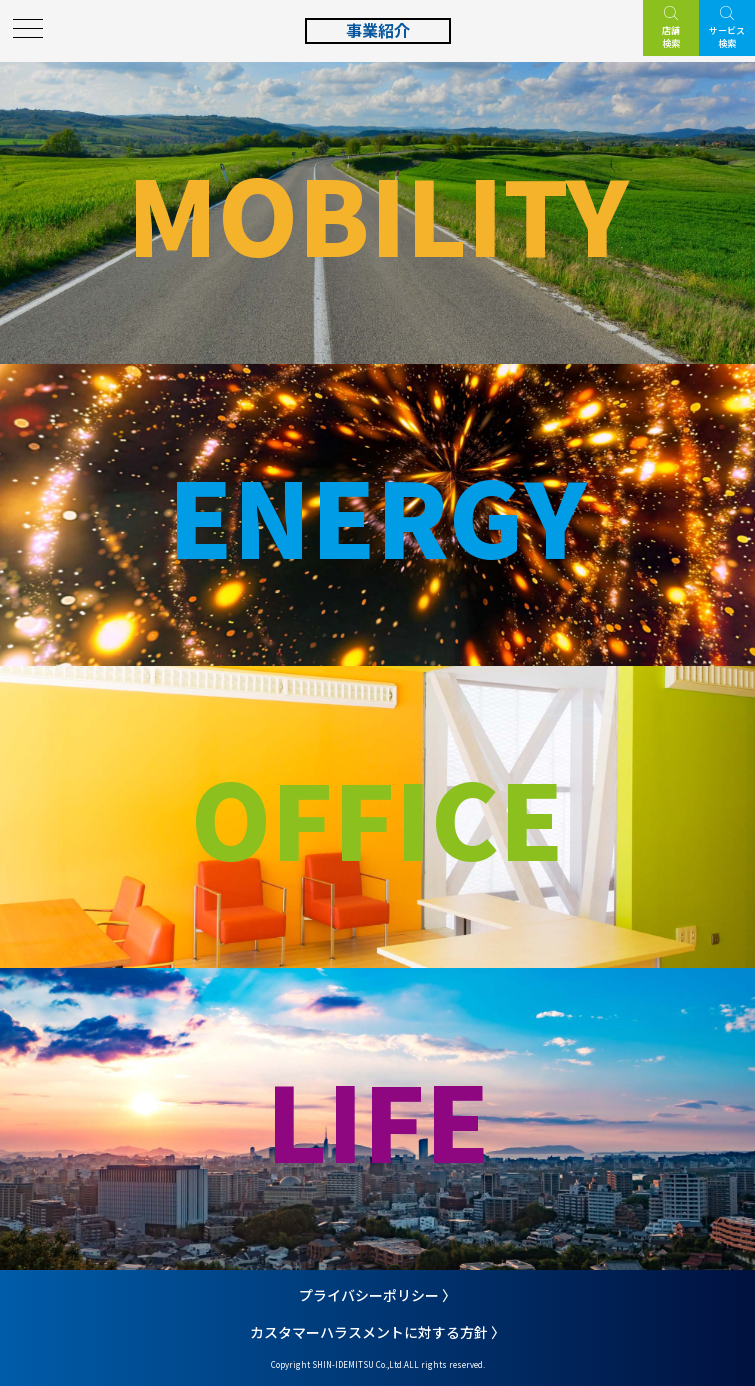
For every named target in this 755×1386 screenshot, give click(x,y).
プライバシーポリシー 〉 (377, 1295)
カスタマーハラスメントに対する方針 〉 (377, 1332)
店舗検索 (671, 36)
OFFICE (377, 816)
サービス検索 (727, 36)
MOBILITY (378, 212)
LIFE (378, 1118)
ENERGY (377, 514)
